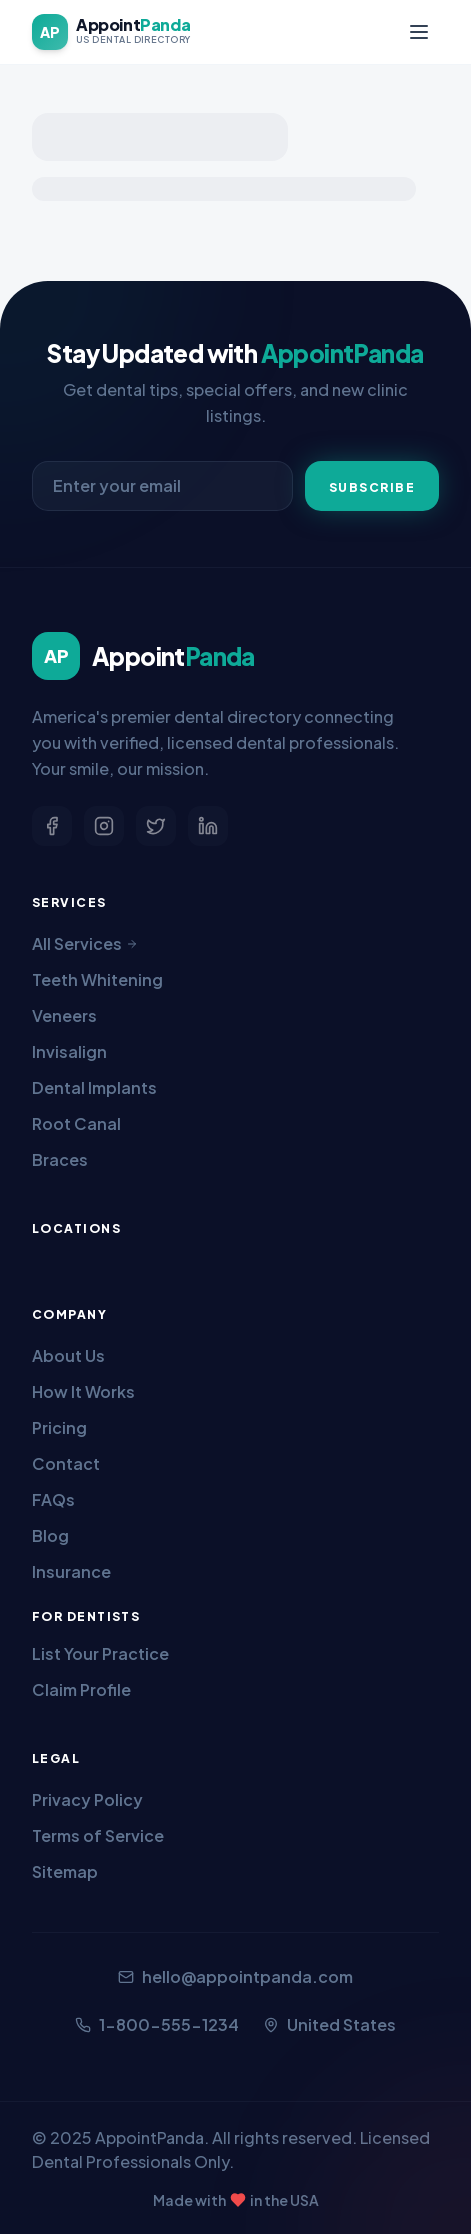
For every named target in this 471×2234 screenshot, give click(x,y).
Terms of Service (98, 1835)
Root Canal (76, 1123)
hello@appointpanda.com (235, 1976)
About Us (68, 1355)
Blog (50, 1535)
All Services (85, 943)
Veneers (64, 1015)
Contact (66, 1463)
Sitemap (65, 1871)
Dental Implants (94, 1087)
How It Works (83, 1391)
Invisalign (69, 1051)
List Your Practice (100, 1653)
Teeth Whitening (97, 979)
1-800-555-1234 (157, 2024)
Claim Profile (81, 1689)
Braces (60, 1159)
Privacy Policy (87, 1799)
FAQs (53, 1499)
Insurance (71, 1571)
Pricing (59, 1427)
